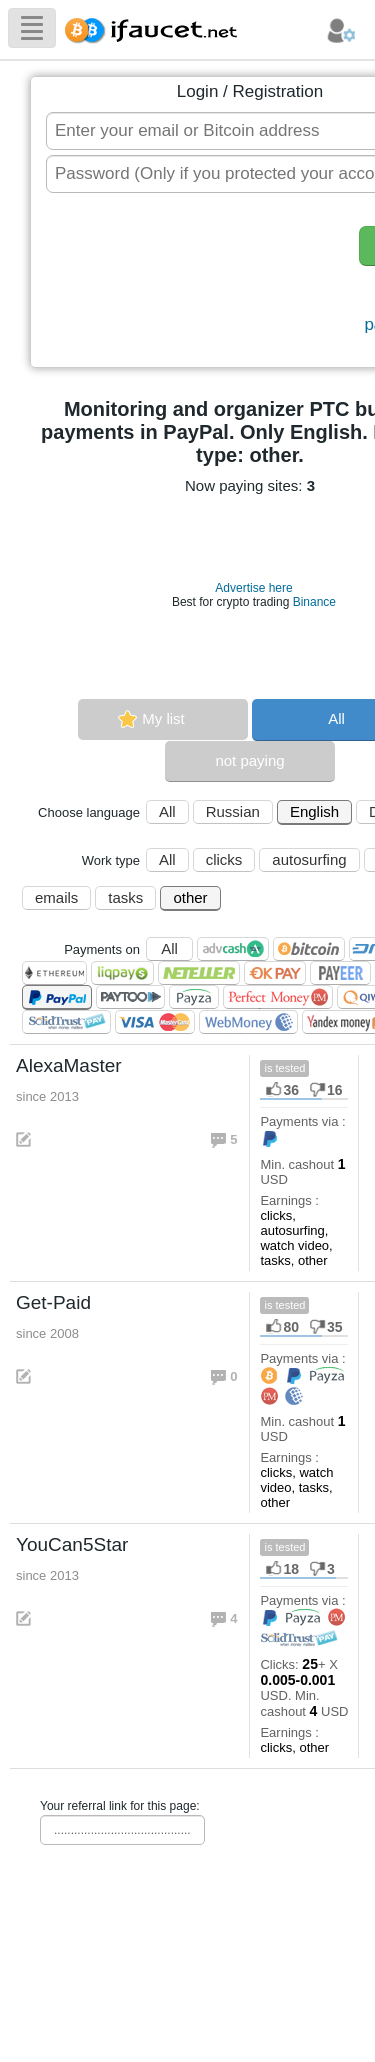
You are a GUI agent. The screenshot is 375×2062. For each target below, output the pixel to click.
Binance (314, 602)
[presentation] (196, 282)
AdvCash (233, 949)
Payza (194, 997)
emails (56, 897)
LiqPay (122, 973)
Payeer (340, 973)
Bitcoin (309, 949)
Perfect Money (278, 997)
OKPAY (275, 973)
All (167, 811)
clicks (224, 859)
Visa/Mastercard (155, 1022)
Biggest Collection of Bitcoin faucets (157, 27)
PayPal (57, 997)
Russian (233, 811)
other (190, 897)
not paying (249, 760)
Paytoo (130, 997)
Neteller (199, 973)
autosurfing (309, 859)
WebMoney (248, 1022)
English (314, 811)
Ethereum (54, 973)
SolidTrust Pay (66, 1022)
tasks (125, 897)
